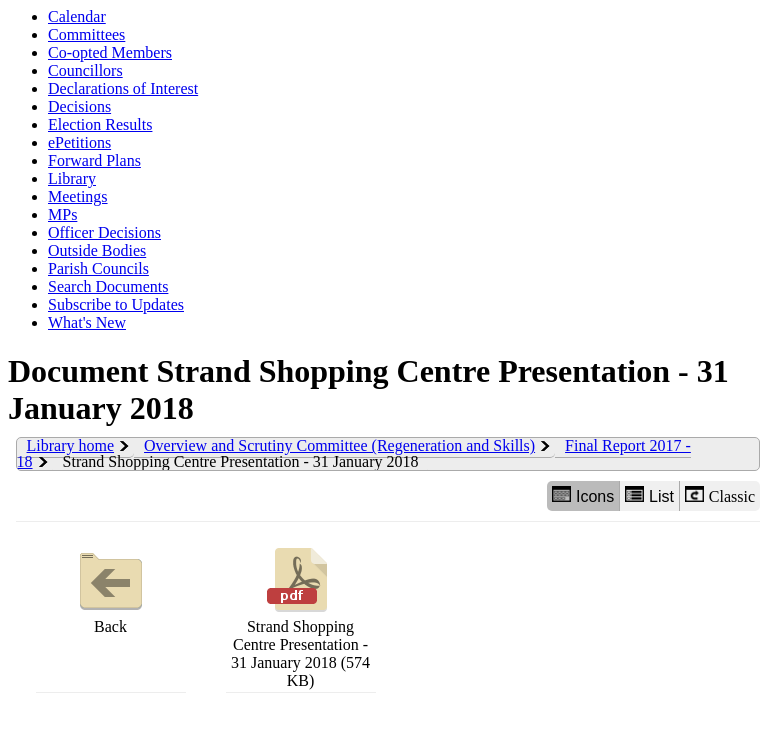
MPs (62, 214)
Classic (720, 495)
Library (72, 178)
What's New (87, 322)
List (649, 495)
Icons (583, 495)
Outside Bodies (97, 250)
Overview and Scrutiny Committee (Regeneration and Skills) (339, 445)
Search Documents (108, 286)
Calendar (77, 16)
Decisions (79, 106)
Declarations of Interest (123, 88)
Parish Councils (98, 268)
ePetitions (79, 142)
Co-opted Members (110, 52)
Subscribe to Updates (116, 304)
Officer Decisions (104, 232)
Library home (71, 445)
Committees (86, 34)
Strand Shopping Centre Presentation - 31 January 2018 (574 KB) (300, 615)
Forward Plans (94, 160)
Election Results (100, 124)
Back (111, 588)
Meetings (78, 196)
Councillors (85, 70)
